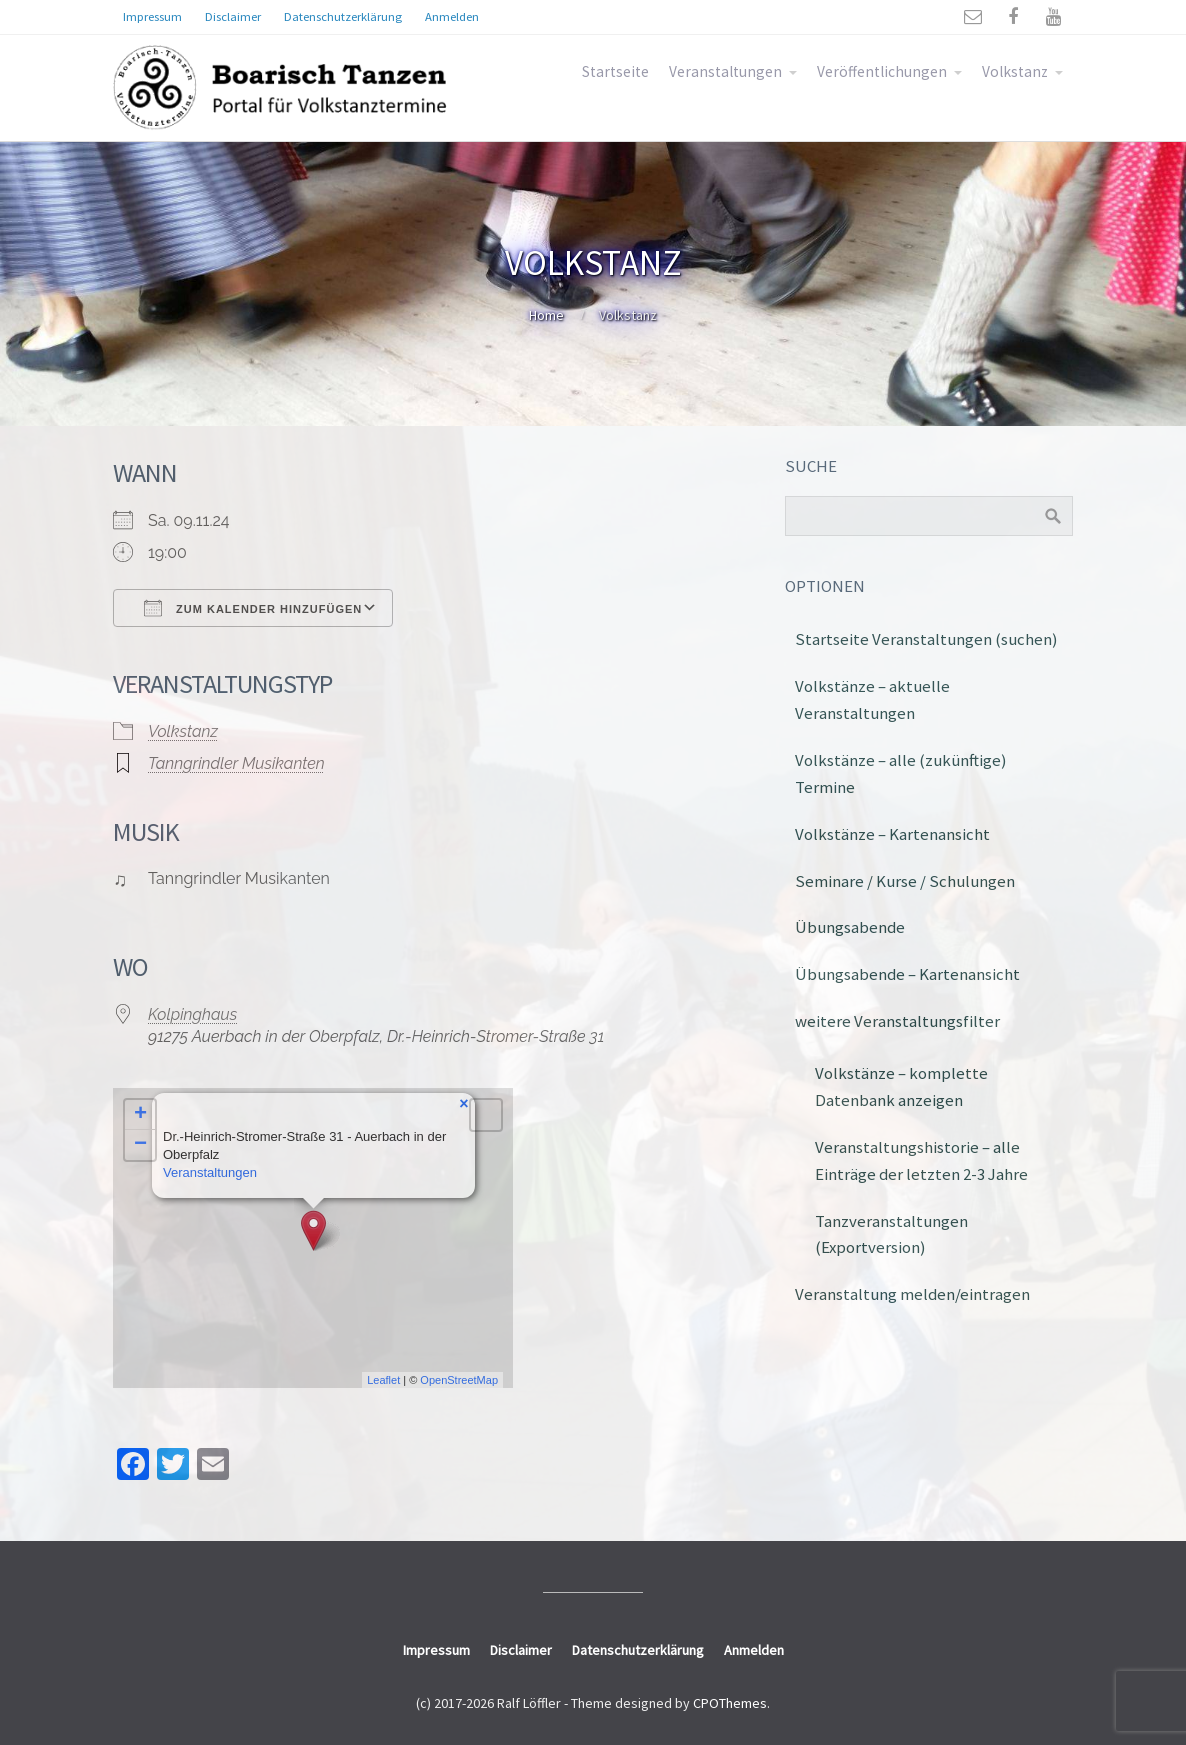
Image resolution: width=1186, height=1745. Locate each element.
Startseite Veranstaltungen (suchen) (926, 639)
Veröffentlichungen (882, 71)
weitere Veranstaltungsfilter (897, 1021)
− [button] (140, 1145)
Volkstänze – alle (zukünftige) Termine (901, 773)
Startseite (615, 71)
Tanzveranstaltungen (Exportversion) (891, 1234)
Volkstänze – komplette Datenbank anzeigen (901, 1086)
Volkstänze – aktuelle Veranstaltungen (872, 699)
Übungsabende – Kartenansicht (907, 974)
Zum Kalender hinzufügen (253, 608)
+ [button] (140, 1115)
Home (546, 315)
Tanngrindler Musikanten (236, 763)
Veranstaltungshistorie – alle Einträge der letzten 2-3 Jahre (921, 1160)
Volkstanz (1015, 71)
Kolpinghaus (192, 1014)
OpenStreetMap (459, 1380)
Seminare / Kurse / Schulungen (905, 881)
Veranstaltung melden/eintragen (912, 1294)
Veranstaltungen (725, 71)
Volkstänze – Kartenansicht (892, 834)
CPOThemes (730, 1703)
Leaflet (383, 1380)
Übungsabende (850, 927)
